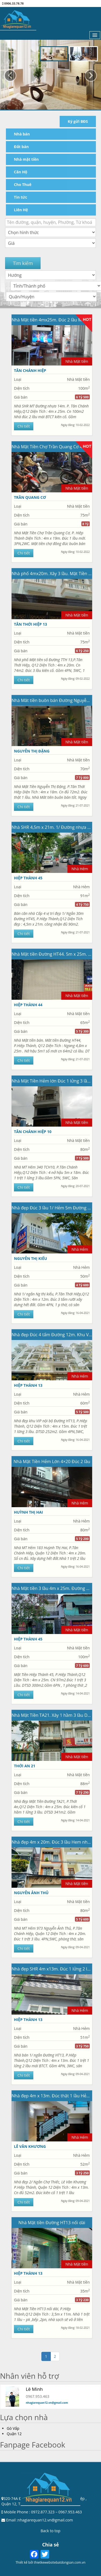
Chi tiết (23, 426)
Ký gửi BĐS (78, 121)
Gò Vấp (13, 2428)
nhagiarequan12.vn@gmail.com (47, 2403)
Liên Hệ (21, 209)
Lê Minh (34, 2389)
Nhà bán (22, 134)
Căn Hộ (20, 171)
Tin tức (20, 197)
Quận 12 (14, 2433)
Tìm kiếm (22, 263)
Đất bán (21, 146)
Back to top (50, 2530)
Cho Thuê (22, 184)
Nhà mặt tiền (26, 159)
